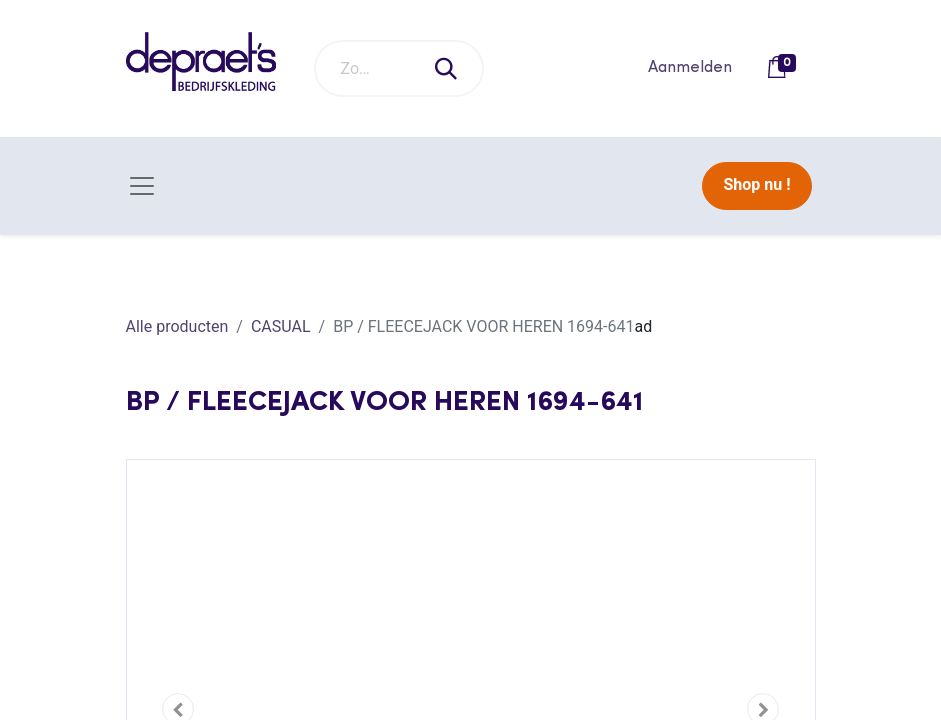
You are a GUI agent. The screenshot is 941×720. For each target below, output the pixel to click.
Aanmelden (690, 68)
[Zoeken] (447, 68)
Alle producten (177, 326)
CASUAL (281, 326)
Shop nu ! (756, 184)
